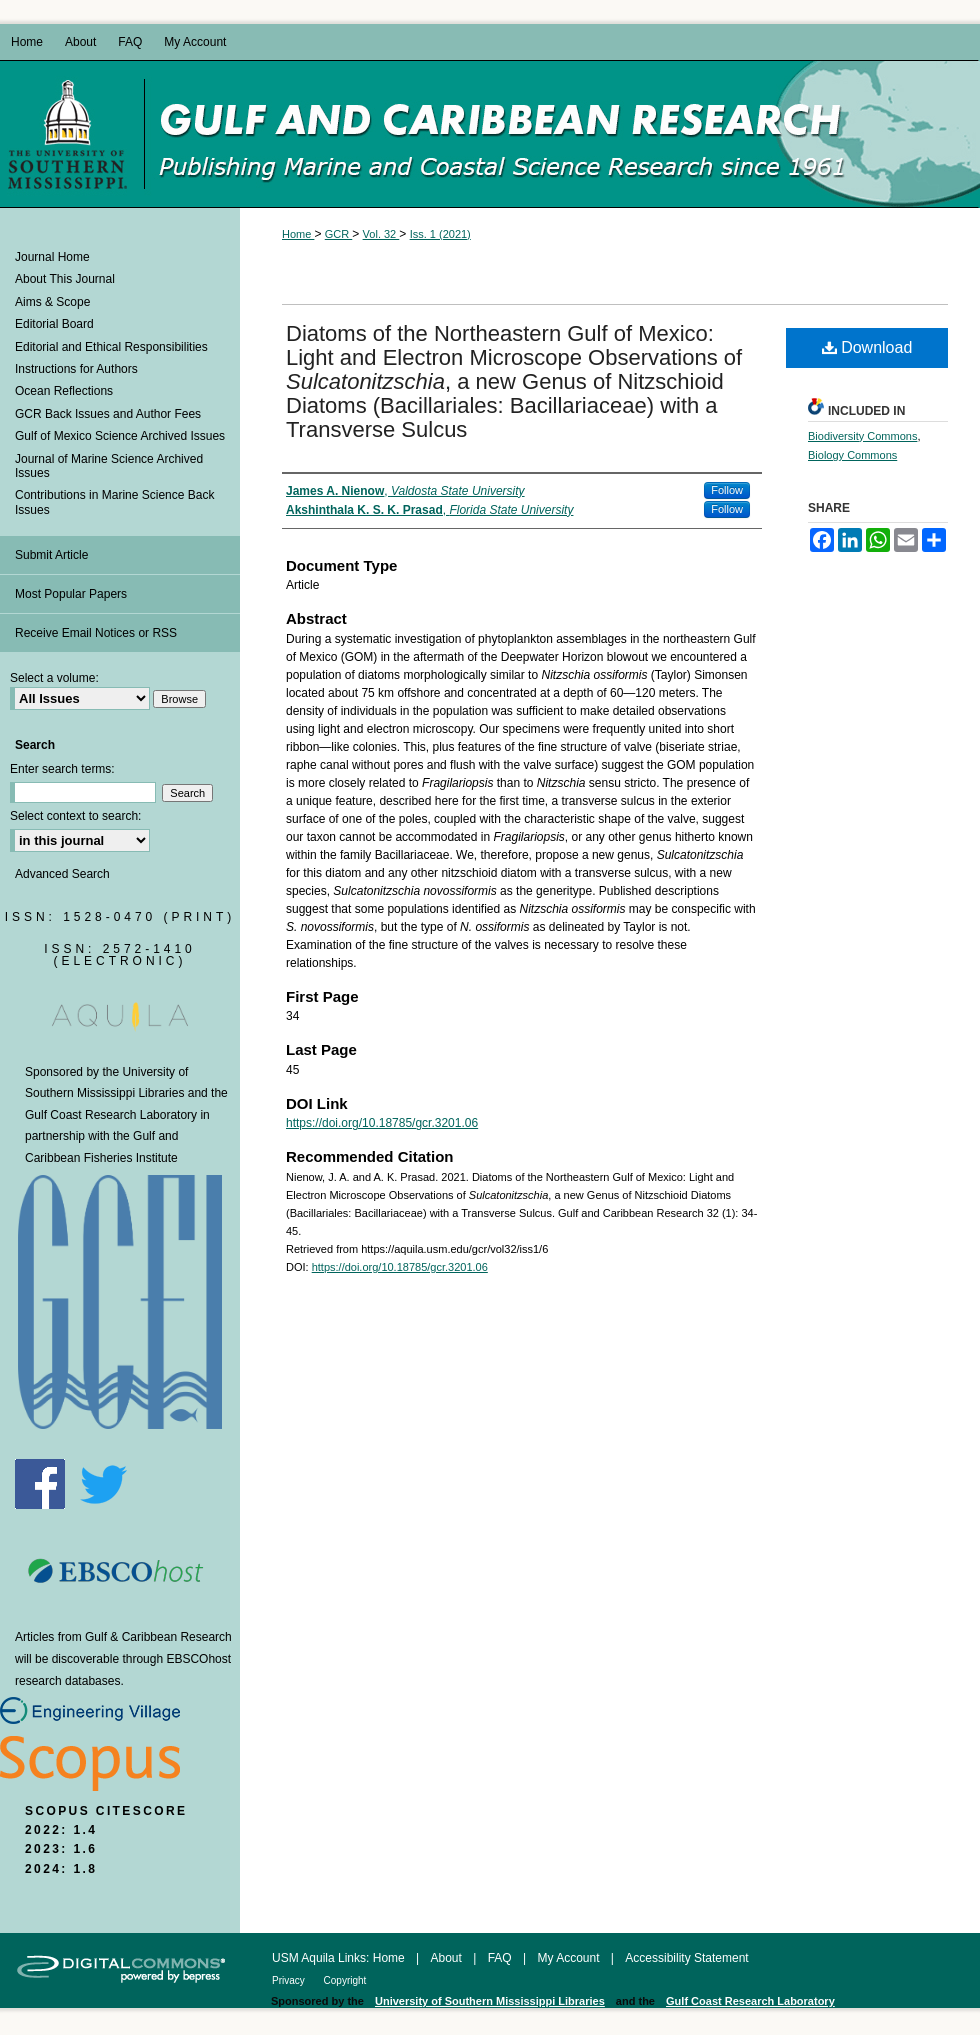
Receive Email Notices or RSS (96, 633)
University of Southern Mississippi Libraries (490, 2001)
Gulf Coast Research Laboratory (111, 1115)
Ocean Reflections (64, 391)
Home (298, 234)
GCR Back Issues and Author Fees (108, 414)
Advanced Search (62, 874)
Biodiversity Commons (862, 436)
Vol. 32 (381, 234)
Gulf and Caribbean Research (561, 134)
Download (867, 347)
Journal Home (52, 257)
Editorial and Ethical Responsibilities (111, 347)
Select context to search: (75, 816)
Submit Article (51, 555)
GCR (339, 234)
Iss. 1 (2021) (440, 234)
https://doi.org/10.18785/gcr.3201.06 (382, 1123)
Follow (727, 490)
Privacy (290, 1980)
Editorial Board (54, 324)
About (448, 1958)
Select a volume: (54, 678)
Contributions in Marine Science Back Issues (114, 502)
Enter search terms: (62, 769)
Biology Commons (852, 455)
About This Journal (65, 279)
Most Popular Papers (71, 594)
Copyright (345, 1980)
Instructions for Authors (76, 369)
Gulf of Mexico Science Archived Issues (120, 436)
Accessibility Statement (686, 1958)
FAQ (501, 1958)
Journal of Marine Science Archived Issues (109, 466)
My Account (569, 1958)
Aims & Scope (52, 302)
